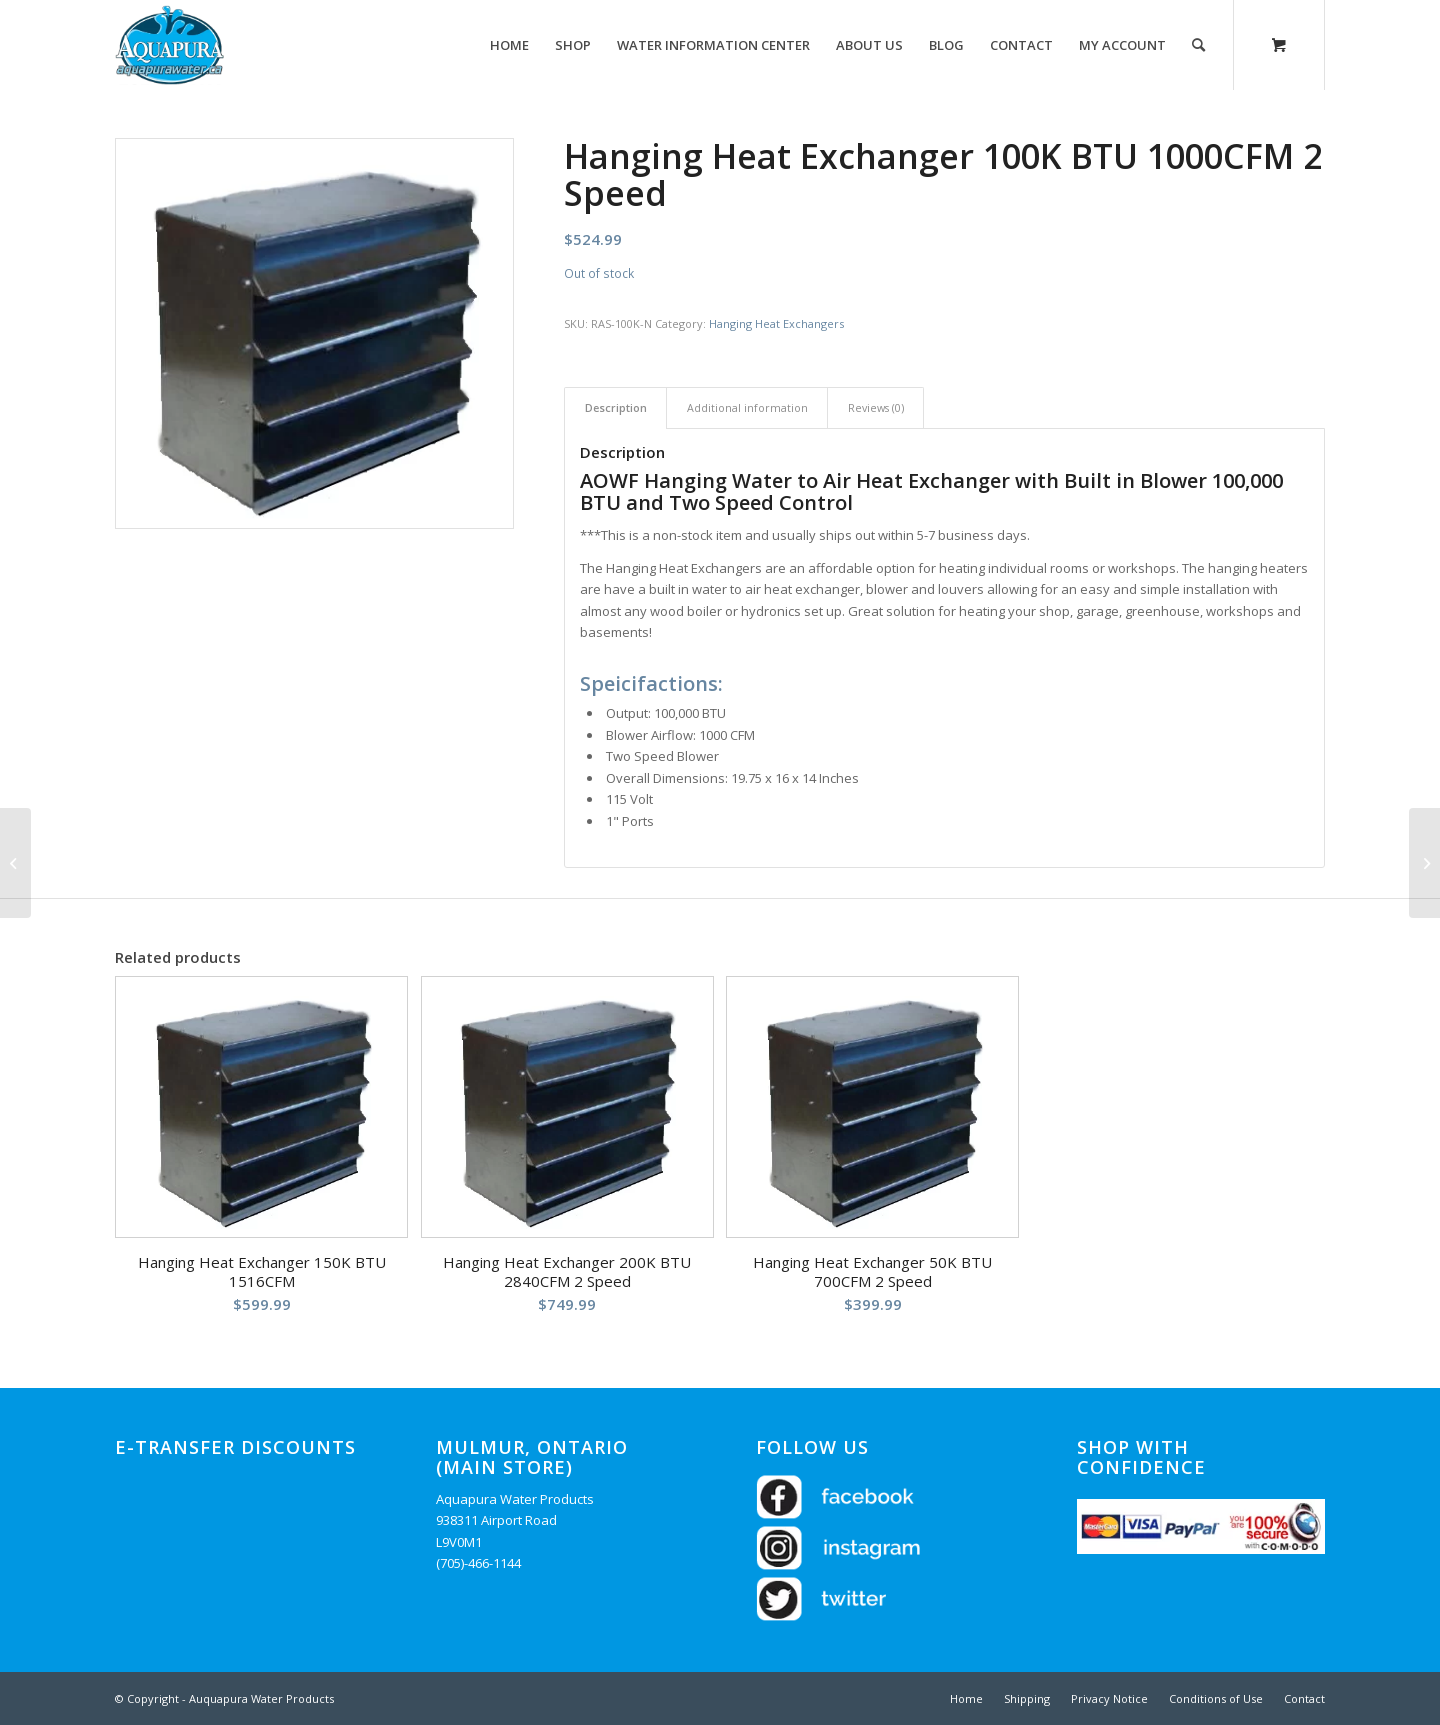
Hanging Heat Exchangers (776, 323)
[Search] (1198, 45)
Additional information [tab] (747, 407)
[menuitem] (509, 45)
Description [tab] (616, 407)
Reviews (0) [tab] (876, 407)
